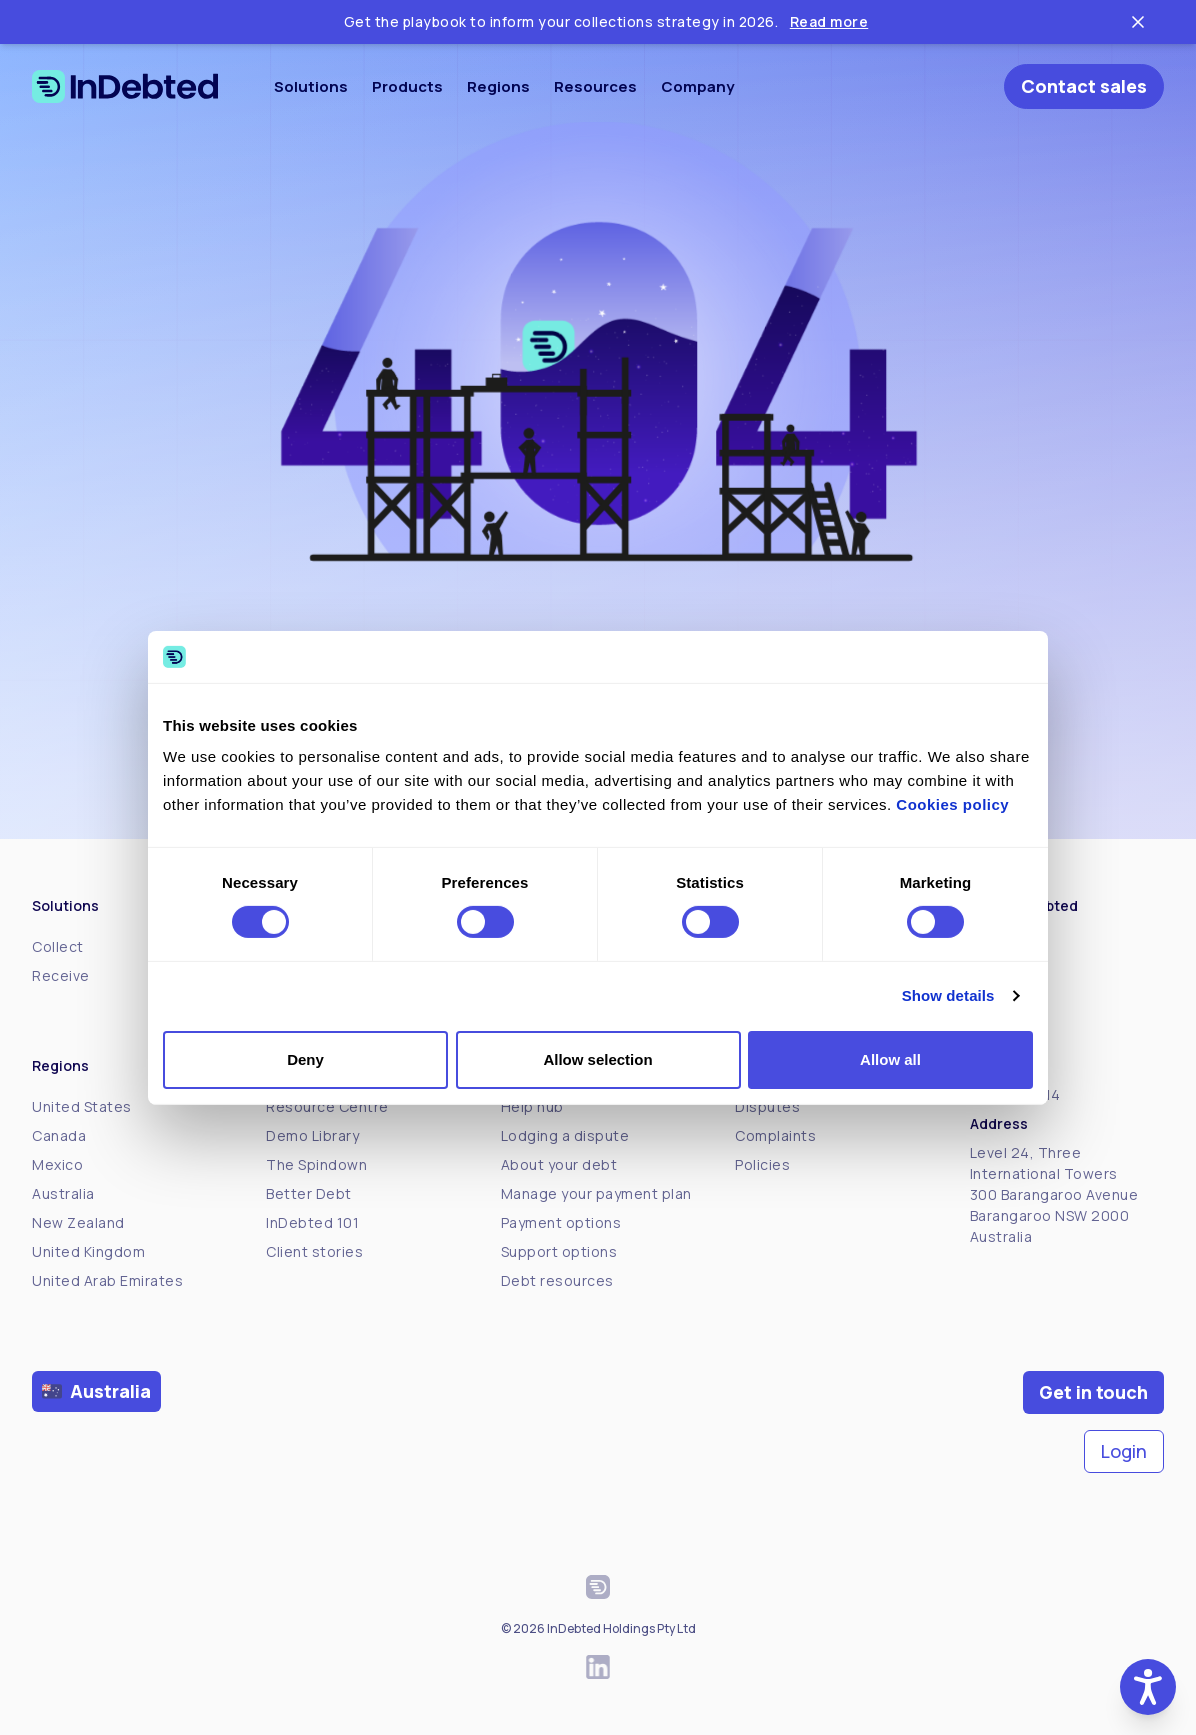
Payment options (561, 1222)
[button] (1148, 1687)
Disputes (767, 1106)
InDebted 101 (312, 1222)
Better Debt (309, 1193)
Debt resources (557, 1280)
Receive (61, 975)
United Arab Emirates (107, 1280)
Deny (305, 1059)
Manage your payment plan (596, 1193)
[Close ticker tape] (1138, 22)
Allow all (890, 1059)
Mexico (57, 1164)
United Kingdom (88, 1251)
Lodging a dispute (565, 1135)
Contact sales (1084, 86)
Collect (58, 946)
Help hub (532, 1106)
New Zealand (78, 1222)
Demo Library (312, 1135)
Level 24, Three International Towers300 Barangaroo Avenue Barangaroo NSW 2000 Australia (1054, 1194)
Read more (829, 21)
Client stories (314, 1251)
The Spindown (316, 1164)
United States (82, 1106)
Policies (762, 1164)
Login (1124, 1451)
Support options (559, 1251)
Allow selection (597, 1059)
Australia (63, 1193)
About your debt (559, 1164)
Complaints (775, 1135)
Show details (948, 995)
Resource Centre (327, 1106)
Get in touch (1093, 1392)
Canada (59, 1135)
